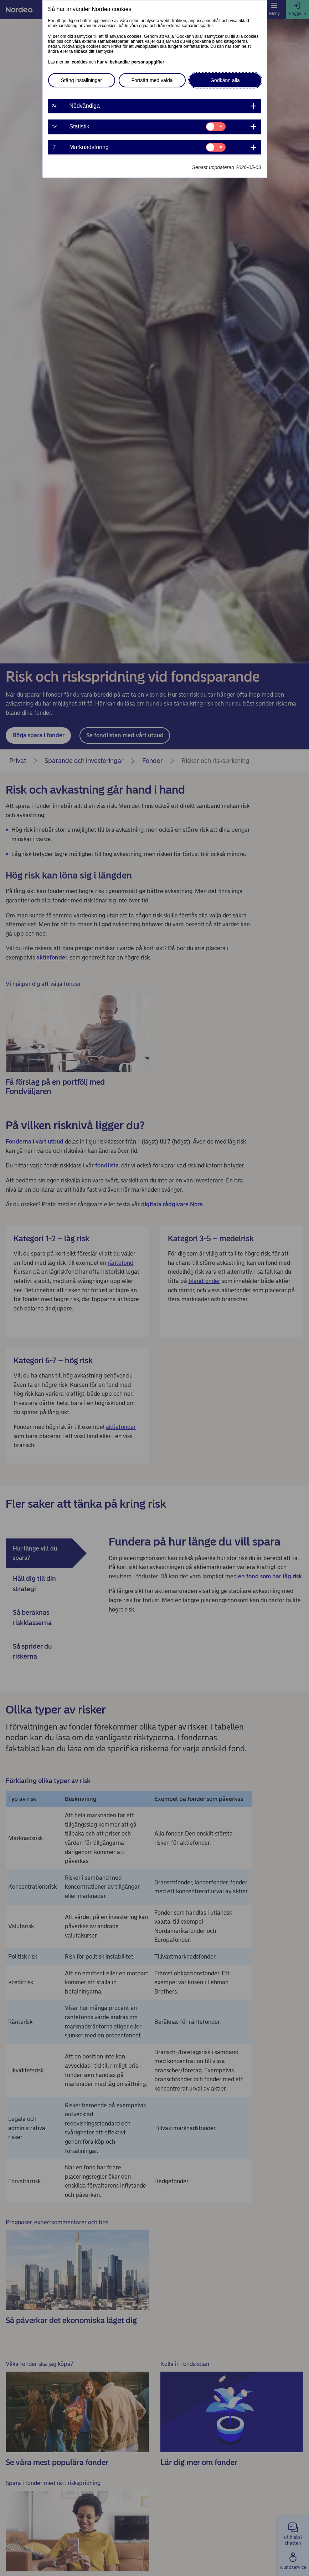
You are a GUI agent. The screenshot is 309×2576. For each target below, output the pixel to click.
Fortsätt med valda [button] (152, 80)
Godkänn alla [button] (225, 80)
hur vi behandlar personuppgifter (131, 62)
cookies (80, 62)
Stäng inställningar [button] (81, 80)
